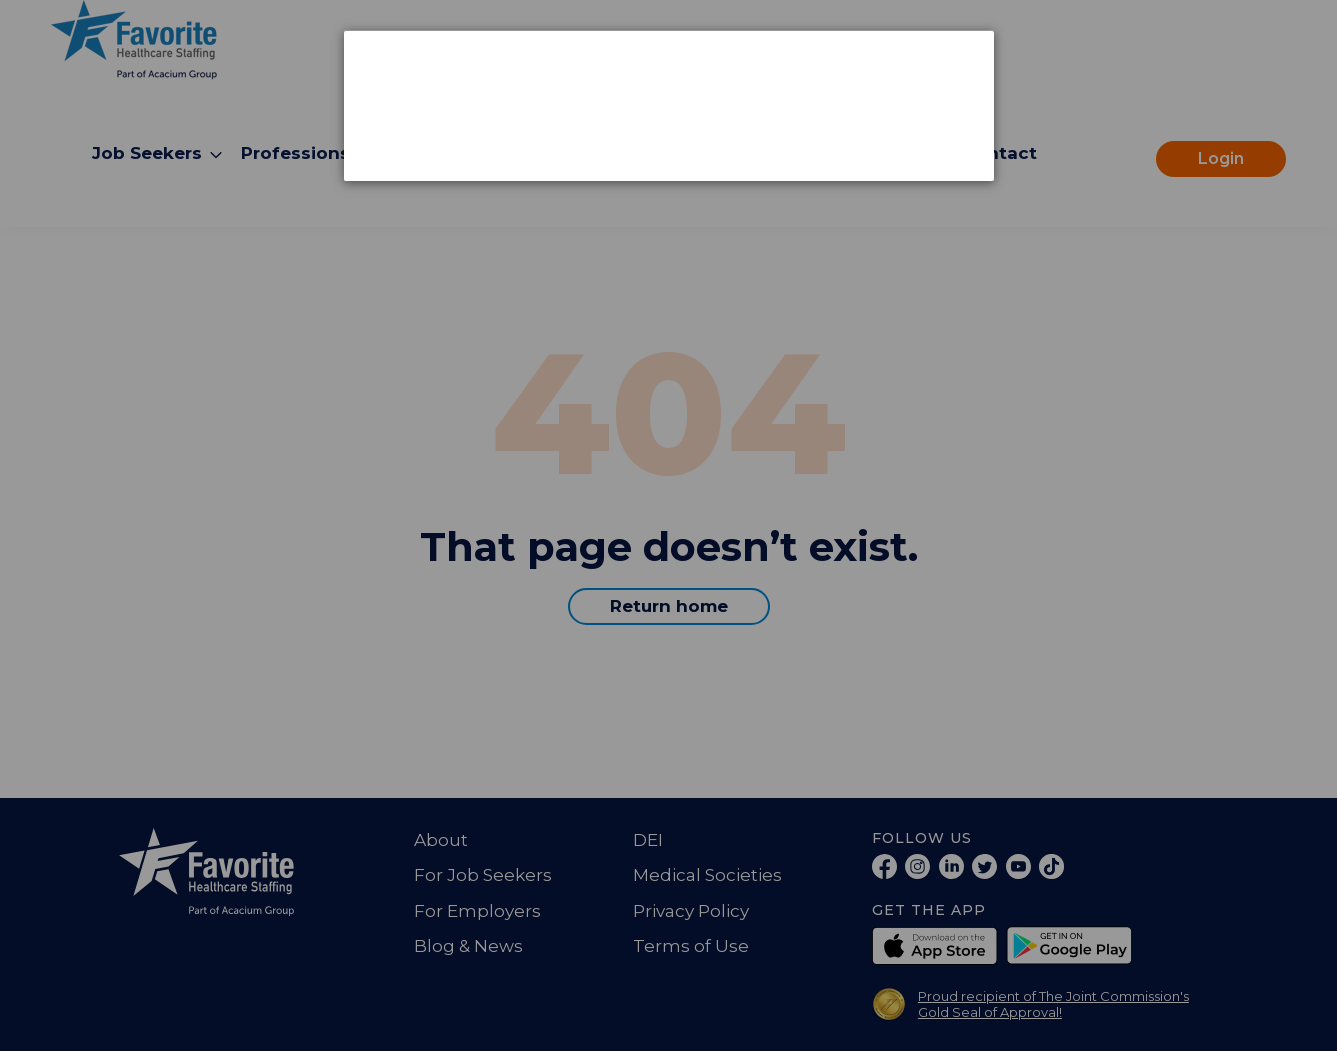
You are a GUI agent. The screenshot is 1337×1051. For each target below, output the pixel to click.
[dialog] (669, 105)
